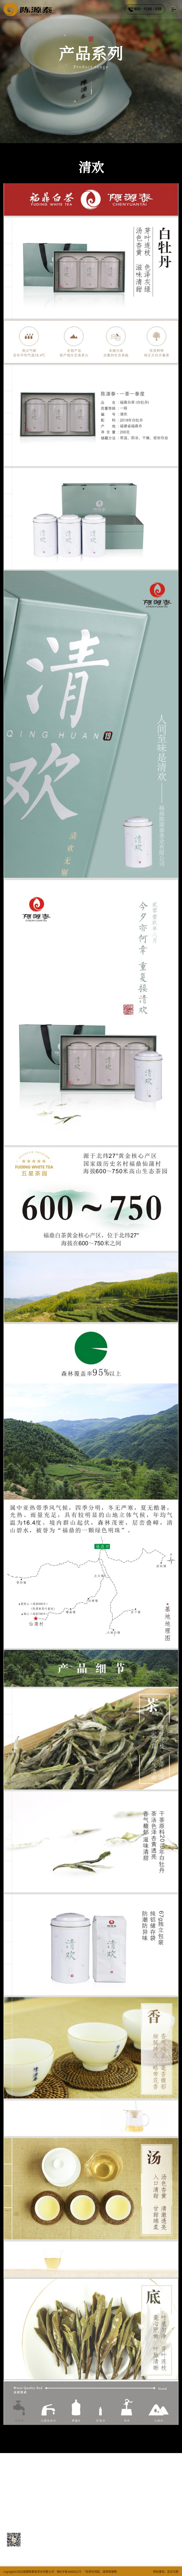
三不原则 (145, 2478)
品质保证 (131, 2502)
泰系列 (116, 2490)
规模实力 (131, 2471)
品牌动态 (172, 2471)
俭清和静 (118, 2478)
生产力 (130, 2484)
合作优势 (159, 2478)
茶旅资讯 (172, 2484)
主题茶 (116, 2496)
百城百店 (131, 2496)
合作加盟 (159, 2471)
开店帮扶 (145, 2496)
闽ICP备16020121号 (69, 2571)
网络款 (116, 2502)
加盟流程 (159, 2490)
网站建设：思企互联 (165, 2571)
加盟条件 (159, 2484)
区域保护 (145, 2484)
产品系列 (118, 2471)
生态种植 (131, 2490)
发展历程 (104, 2494)
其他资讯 (172, 2501)
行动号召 (159, 2502)
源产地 (130, 2478)
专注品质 (145, 2502)
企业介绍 (104, 2488)
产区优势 (145, 2490)
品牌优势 (145, 2471)
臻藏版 (116, 2484)
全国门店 (159, 2496)
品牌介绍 (104, 2482)
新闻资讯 (172, 2478)
